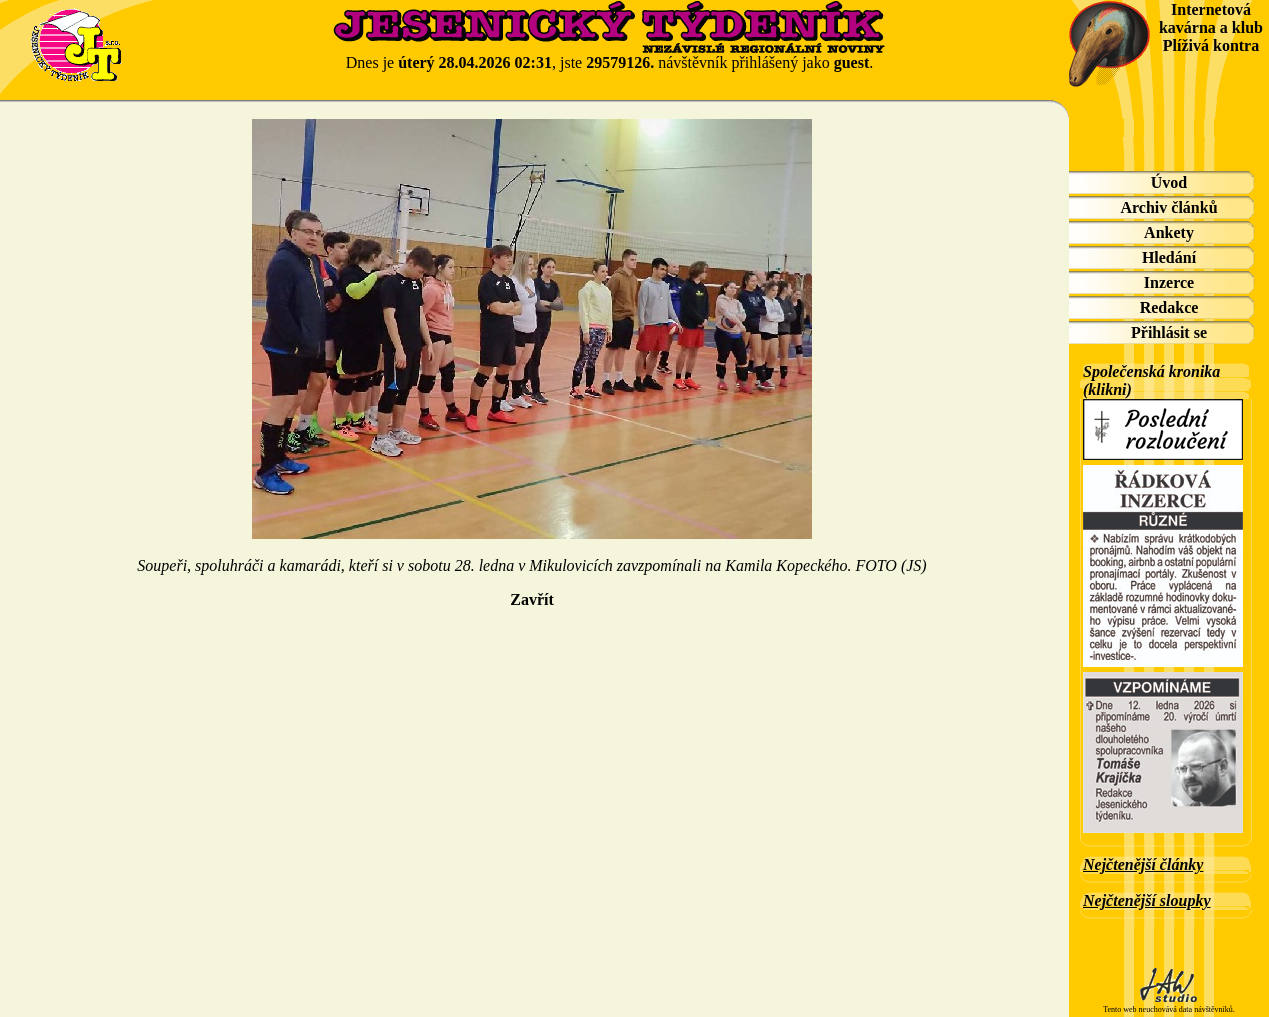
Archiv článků (1168, 207)
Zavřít (532, 599)
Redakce (1169, 307)
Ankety (1169, 232)
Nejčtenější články (1143, 864)
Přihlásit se (1169, 332)
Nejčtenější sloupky (1147, 900)
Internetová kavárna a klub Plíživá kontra (1211, 27)
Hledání (1169, 257)
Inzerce (1169, 282)
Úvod (1169, 182)
